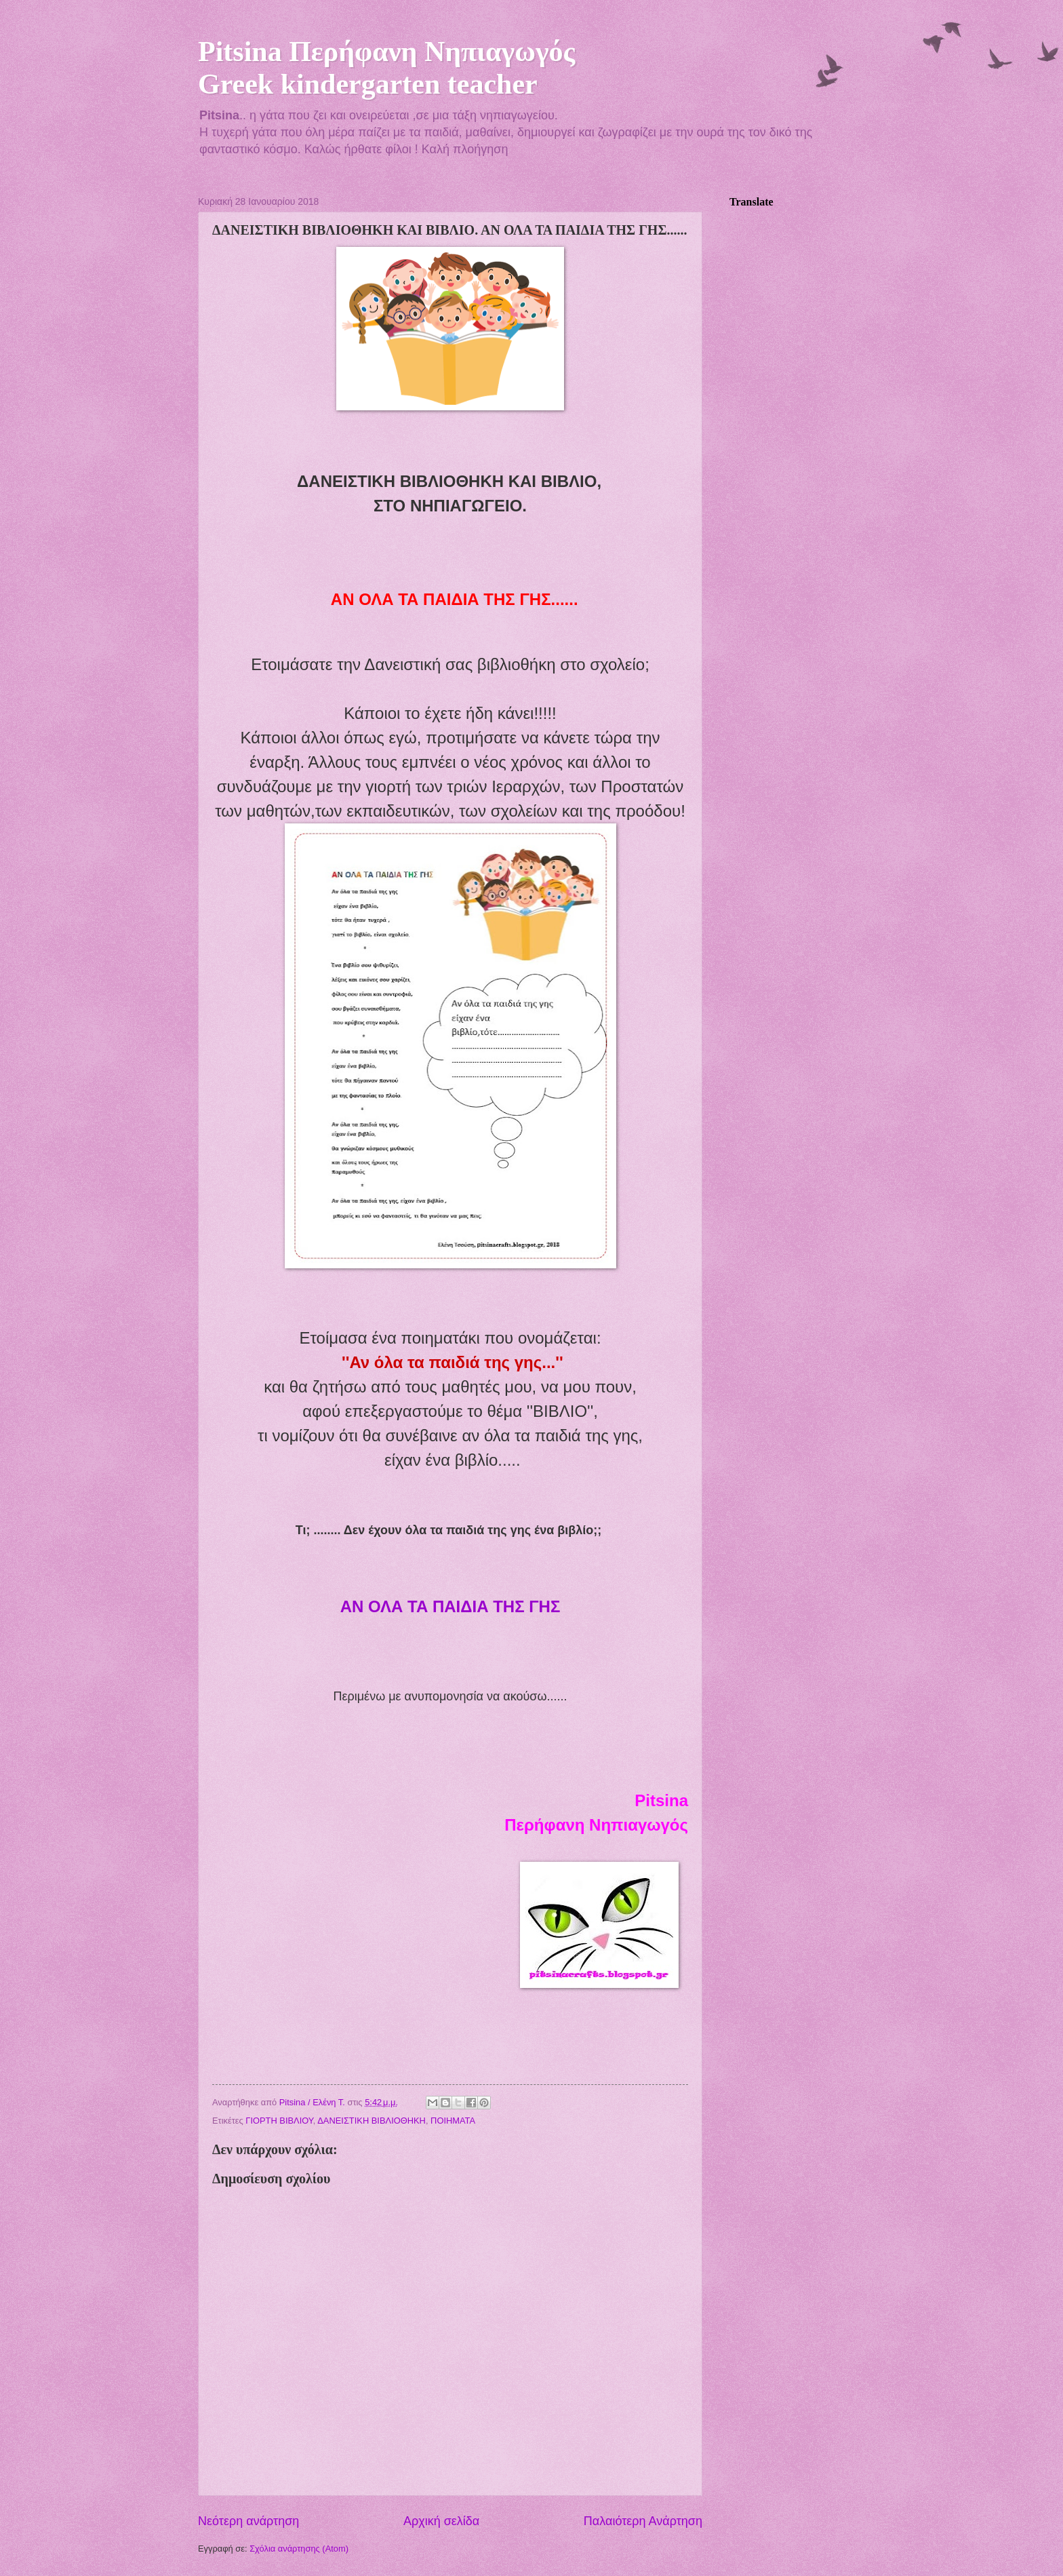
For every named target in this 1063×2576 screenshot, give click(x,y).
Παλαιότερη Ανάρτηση (643, 2521)
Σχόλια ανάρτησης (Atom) (298, 2548)
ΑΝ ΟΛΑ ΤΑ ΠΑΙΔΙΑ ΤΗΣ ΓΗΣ (450, 1606)
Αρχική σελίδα (441, 2521)
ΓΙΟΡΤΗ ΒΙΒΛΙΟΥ (279, 2120)
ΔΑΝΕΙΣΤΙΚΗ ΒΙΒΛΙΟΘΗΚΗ (371, 2120)
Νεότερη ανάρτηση (248, 2521)
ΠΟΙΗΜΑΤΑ (452, 2120)
